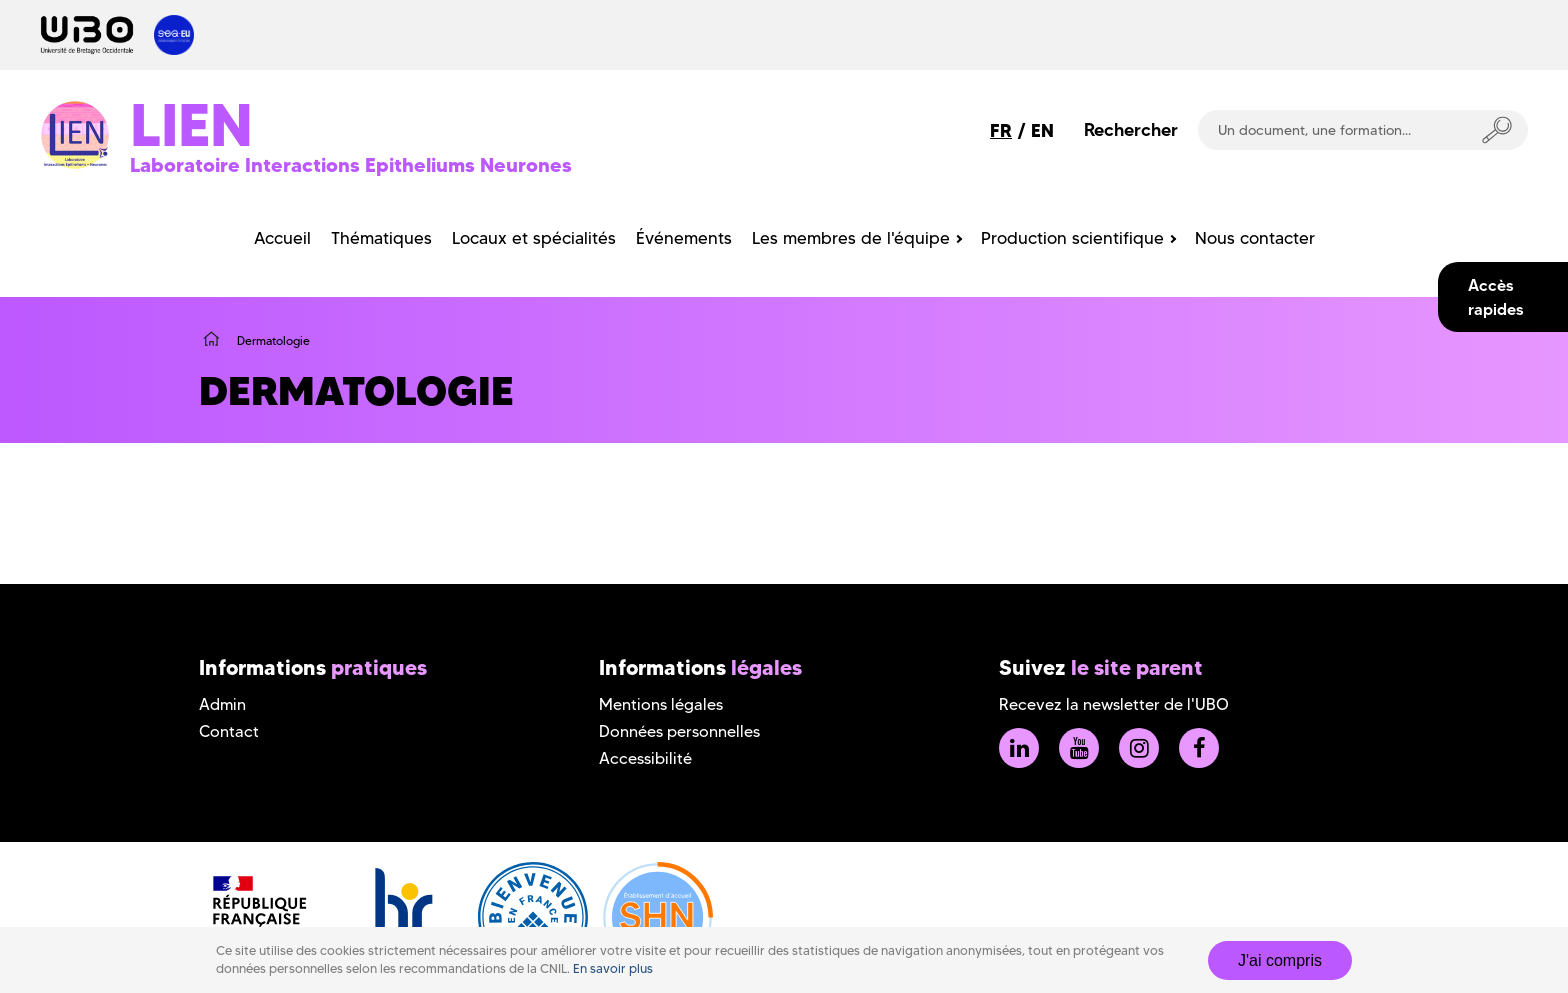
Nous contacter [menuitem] (1255, 238)
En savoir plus (613, 968)
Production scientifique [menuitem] (1072, 238)
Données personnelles (679, 731)
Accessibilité (645, 758)
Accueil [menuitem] (282, 238)
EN (1042, 130)
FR (1001, 130)
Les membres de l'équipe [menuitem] (851, 238)
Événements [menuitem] (684, 238)
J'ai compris (1280, 960)
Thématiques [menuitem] (381, 238)
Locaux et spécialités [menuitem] (534, 238)
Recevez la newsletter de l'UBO (1114, 704)
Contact (229, 731)
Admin (222, 704)
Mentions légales (661, 704)
